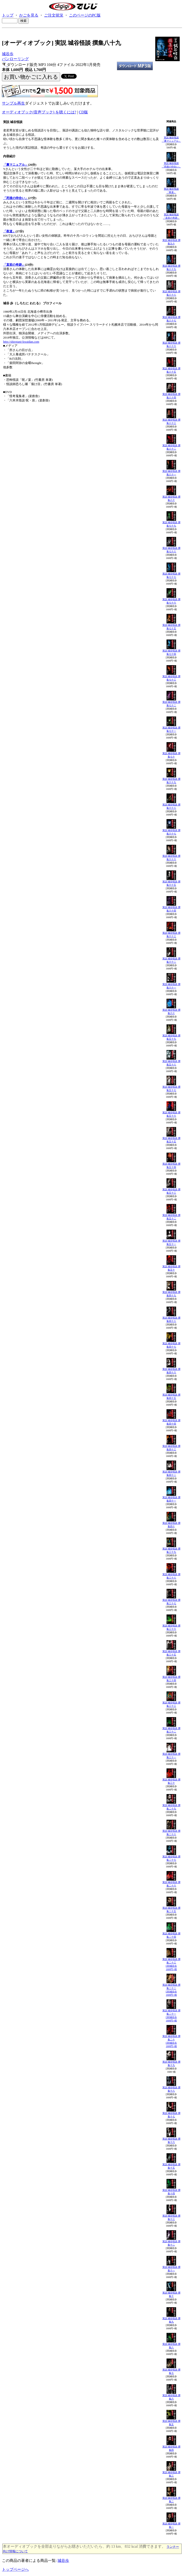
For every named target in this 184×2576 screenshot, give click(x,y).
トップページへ (15, 2569)
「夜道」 (9, 231)
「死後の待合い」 (15, 198)
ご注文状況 (53, 15)
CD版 (83, 112)
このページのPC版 (85, 15)
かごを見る (28, 15)
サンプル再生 (13, 103)
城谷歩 (7, 54)
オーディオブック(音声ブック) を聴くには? (39, 112)
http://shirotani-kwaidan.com (21, 341)
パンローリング (15, 59)
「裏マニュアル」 (15, 164)
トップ (7, 15)
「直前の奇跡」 (14, 264)
